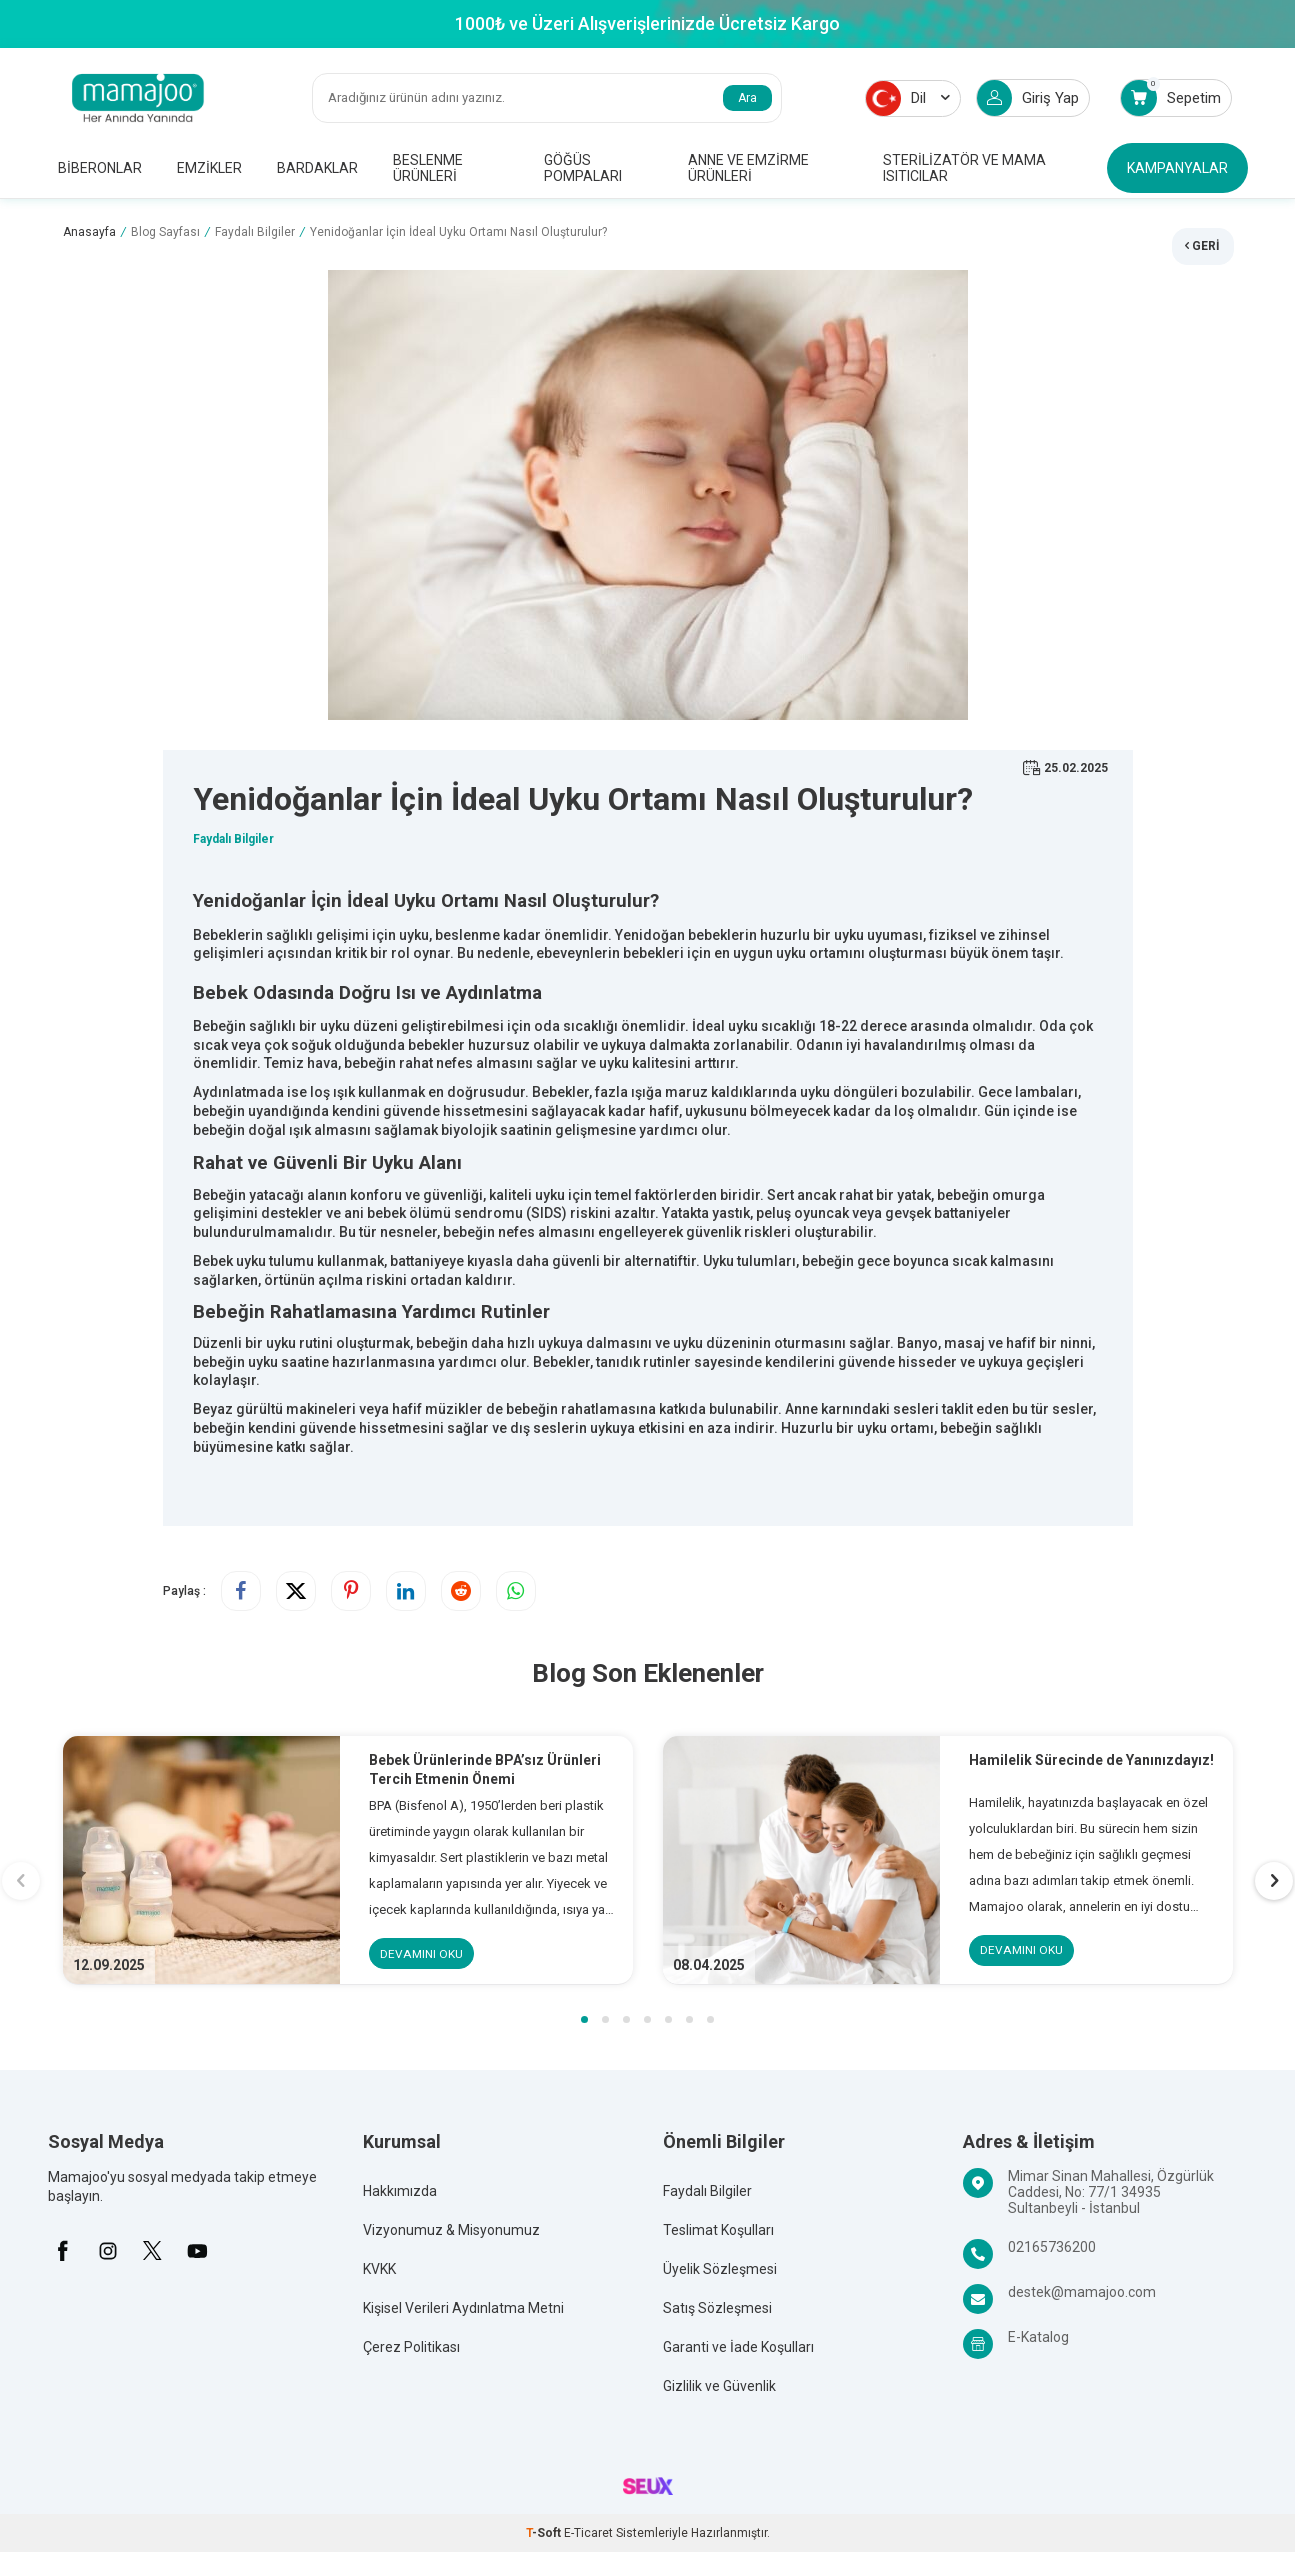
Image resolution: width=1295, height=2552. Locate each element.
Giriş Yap (1028, 98)
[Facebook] (63, 2251)
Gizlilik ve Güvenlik (719, 2387)
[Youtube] (198, 2251)
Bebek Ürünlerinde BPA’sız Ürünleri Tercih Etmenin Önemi (486, 1769)
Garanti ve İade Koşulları (738, 2348)
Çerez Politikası (411, 2348)
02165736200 (1052, 2248)
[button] (584, 2020)
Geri (1202, 244)
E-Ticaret (588, 2534)
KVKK (379, 2270)
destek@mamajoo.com (1082, 2293)
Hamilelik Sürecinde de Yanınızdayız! (1092, 1760)
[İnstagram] (108, 2251)
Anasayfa (89, 232)
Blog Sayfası (165, 232)
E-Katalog (1038, 2338)
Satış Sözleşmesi (717, 2309)
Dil (908, 98)
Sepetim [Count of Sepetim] (1171, 97)
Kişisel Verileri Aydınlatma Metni (463, 2309)
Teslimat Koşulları (718, 2231)
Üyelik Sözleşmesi (720, 2270)
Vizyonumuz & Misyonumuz (451, 2231)
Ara (747, 98)
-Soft (545, 2534)
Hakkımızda (400, 2192)
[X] (153, 2251)
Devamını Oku (422, 1954)
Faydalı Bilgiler (255, 232)
